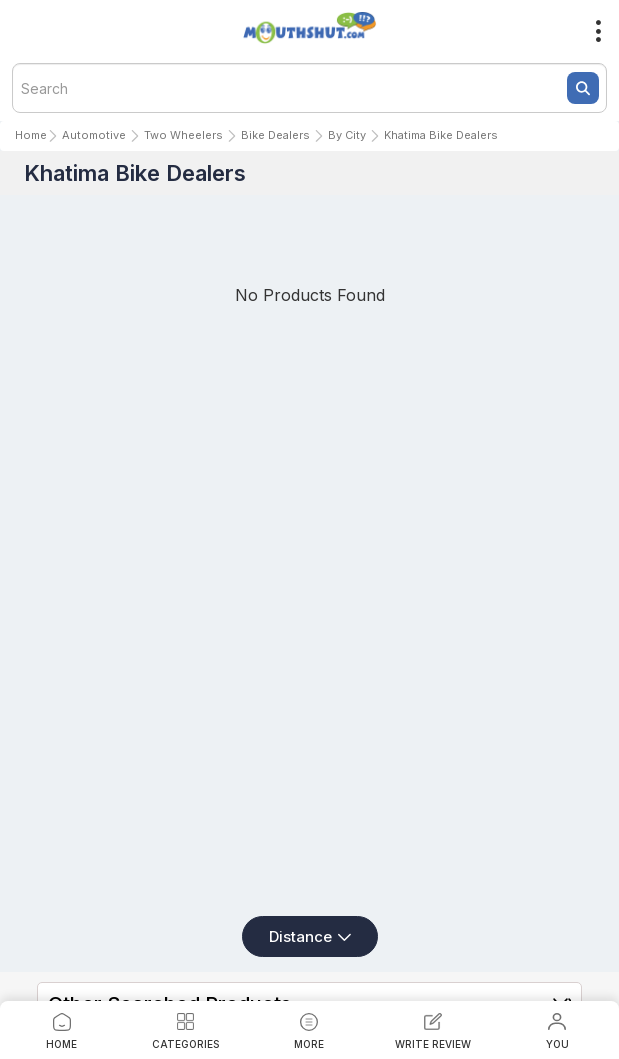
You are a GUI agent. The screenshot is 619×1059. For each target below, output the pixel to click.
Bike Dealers (275, 135)
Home (31, 135)
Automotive (94, 135)
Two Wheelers (183, 135)
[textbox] (309, 88)
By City (347, 135)
